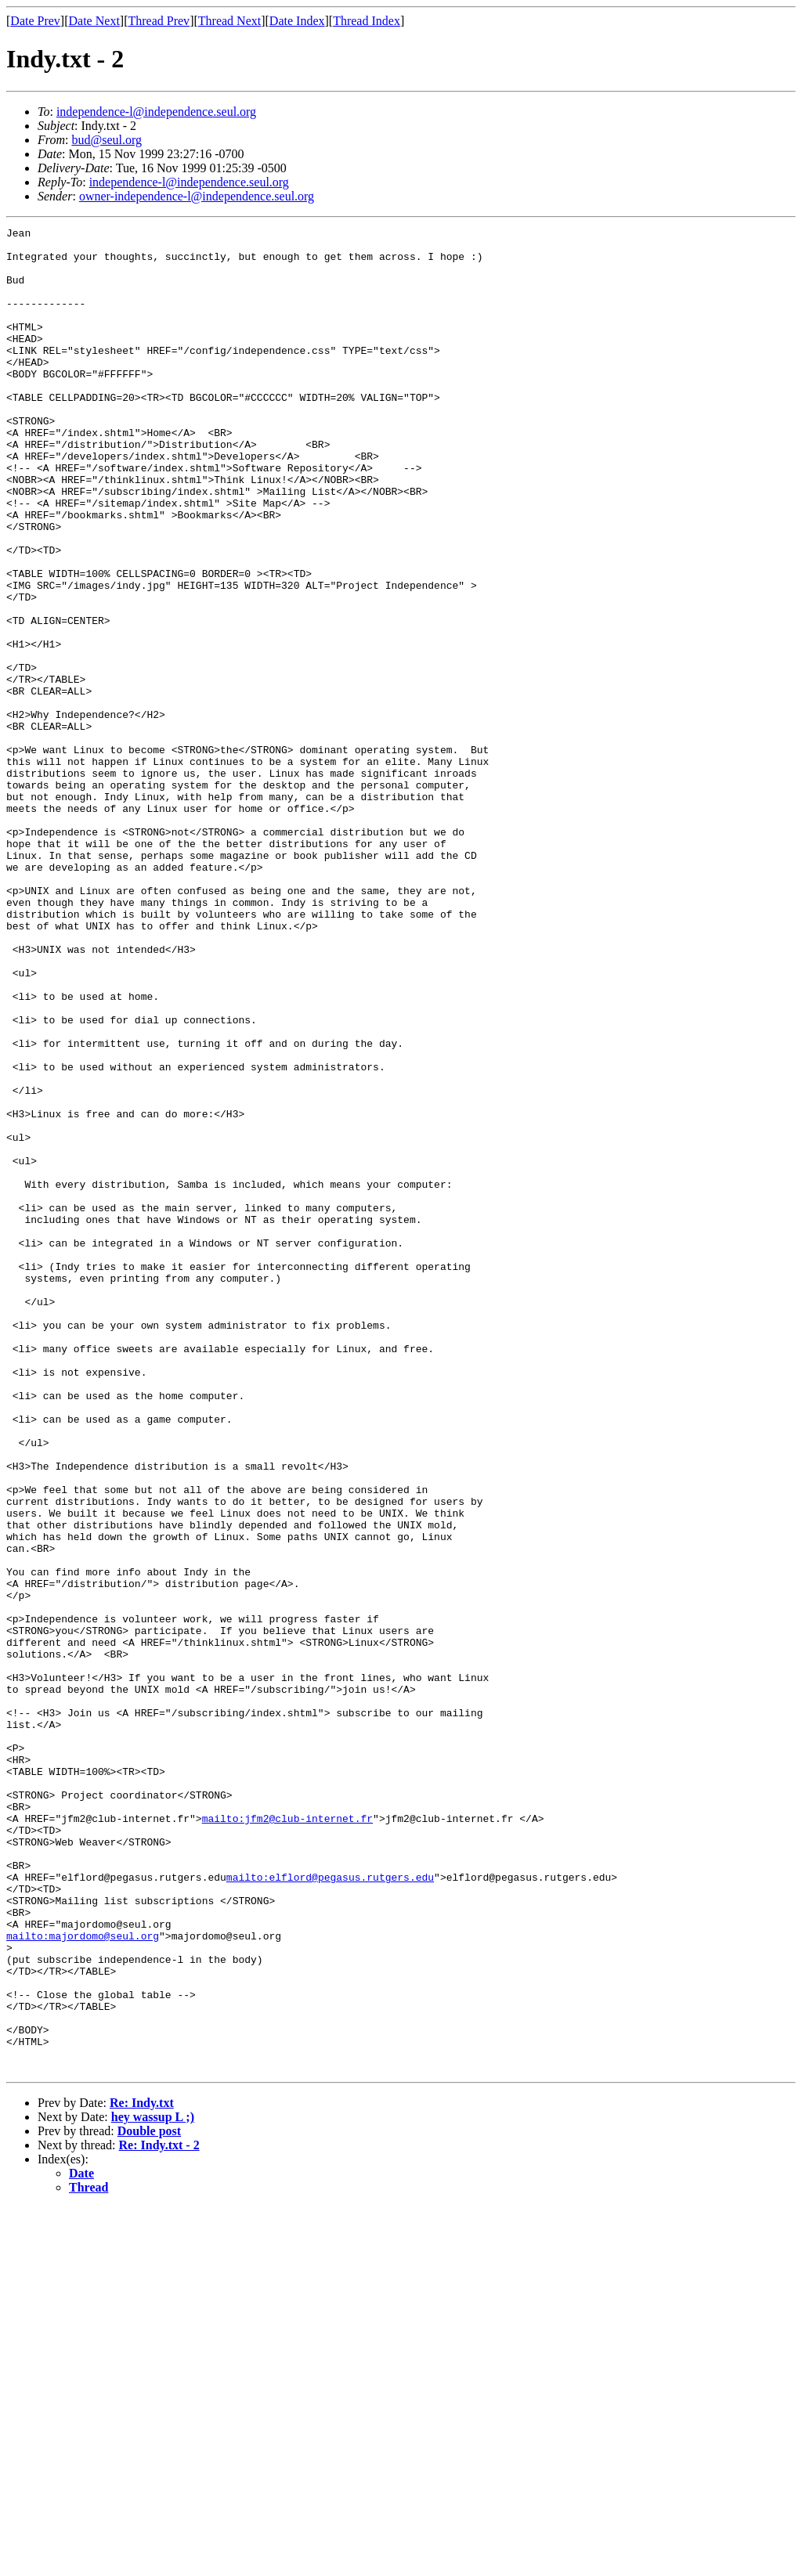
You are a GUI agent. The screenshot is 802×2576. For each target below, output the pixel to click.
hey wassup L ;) (152, 2485)
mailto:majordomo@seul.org (82, 2278)
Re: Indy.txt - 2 (159, 2513)
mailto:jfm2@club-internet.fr (287, 2137)
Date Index (297, 20)
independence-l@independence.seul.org (156, 111)
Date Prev (35, 20)
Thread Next (229, 20)
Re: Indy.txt (142, 2471)
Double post (149, 2499)
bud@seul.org (106, 139)
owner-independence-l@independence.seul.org (196, 196)
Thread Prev (159, 20)
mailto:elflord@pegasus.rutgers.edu (330, 2208)
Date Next (94, 20)
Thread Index (366, 20)
